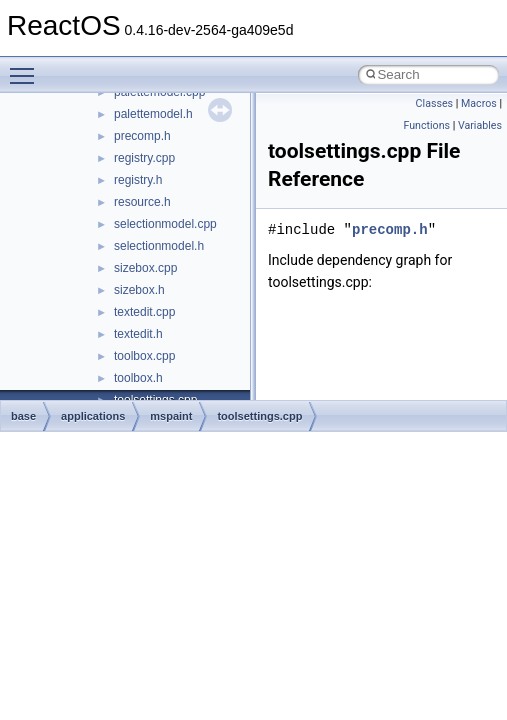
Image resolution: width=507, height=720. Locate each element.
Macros (479, 103)
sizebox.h (139, 290)
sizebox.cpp (145, 268)
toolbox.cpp (144, 356)
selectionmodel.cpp (165, 224)
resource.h (142, 202)
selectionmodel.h (159, 246)
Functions (426, 125)
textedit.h (138, 334)
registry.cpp (144, 158)
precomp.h (142, 136)
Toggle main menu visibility (27, 67)
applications (93, 416)
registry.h (138, 180)
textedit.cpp (144, 312)
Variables (480, 125)
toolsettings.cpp (259, 416)
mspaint (171, 416)
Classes (434, 103)
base (23, 416)
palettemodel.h (153, 114)
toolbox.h (138, 378)
